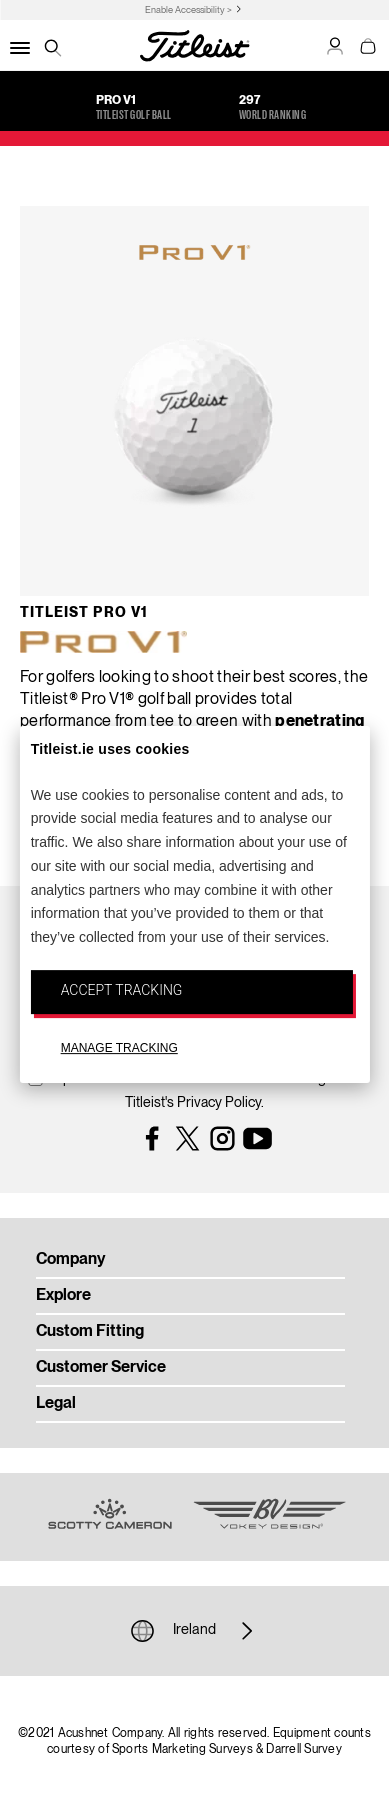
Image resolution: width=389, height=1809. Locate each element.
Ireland (194, 1631)
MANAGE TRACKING (119, 1048)
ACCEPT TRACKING (122, 990)
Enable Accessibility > (188, 10)
